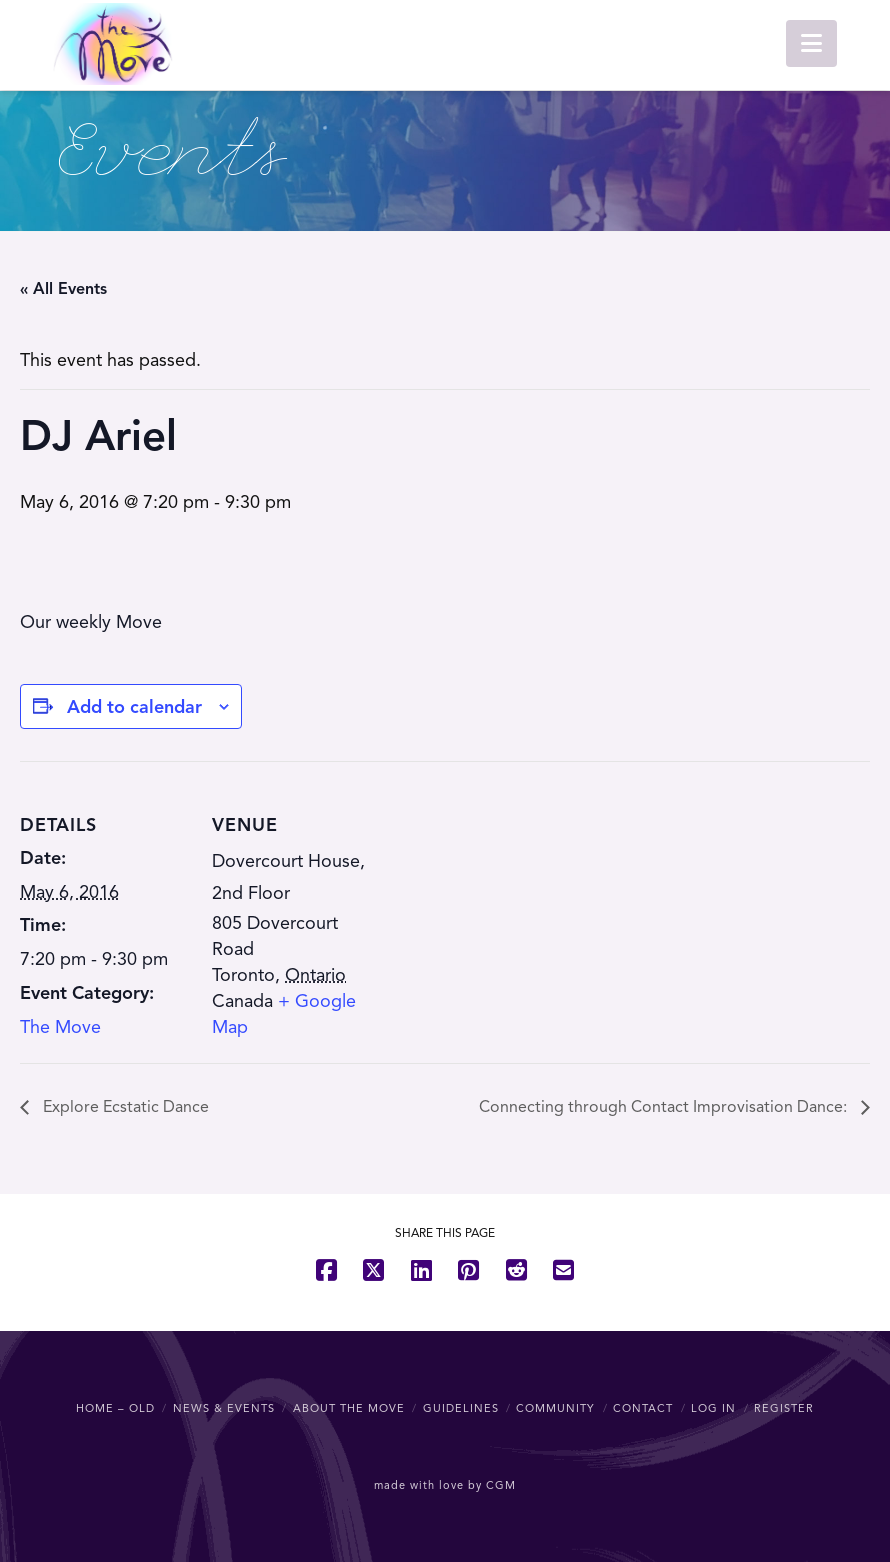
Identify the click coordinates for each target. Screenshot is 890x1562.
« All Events (63, 289)
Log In (713, 1408)
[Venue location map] (509, 899)
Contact (643, 1408)
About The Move (349, 1408)
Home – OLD (115, 1408)
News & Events (224, 1408)
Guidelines (461, 1408)
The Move (60, 1027)
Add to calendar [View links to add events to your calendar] (134, 707)
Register (784, 1408)
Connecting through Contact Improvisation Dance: (665, 1107)
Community (555, 1408)
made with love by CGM (445, 1485)
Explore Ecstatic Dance (124, 1107)
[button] (811, 43)
